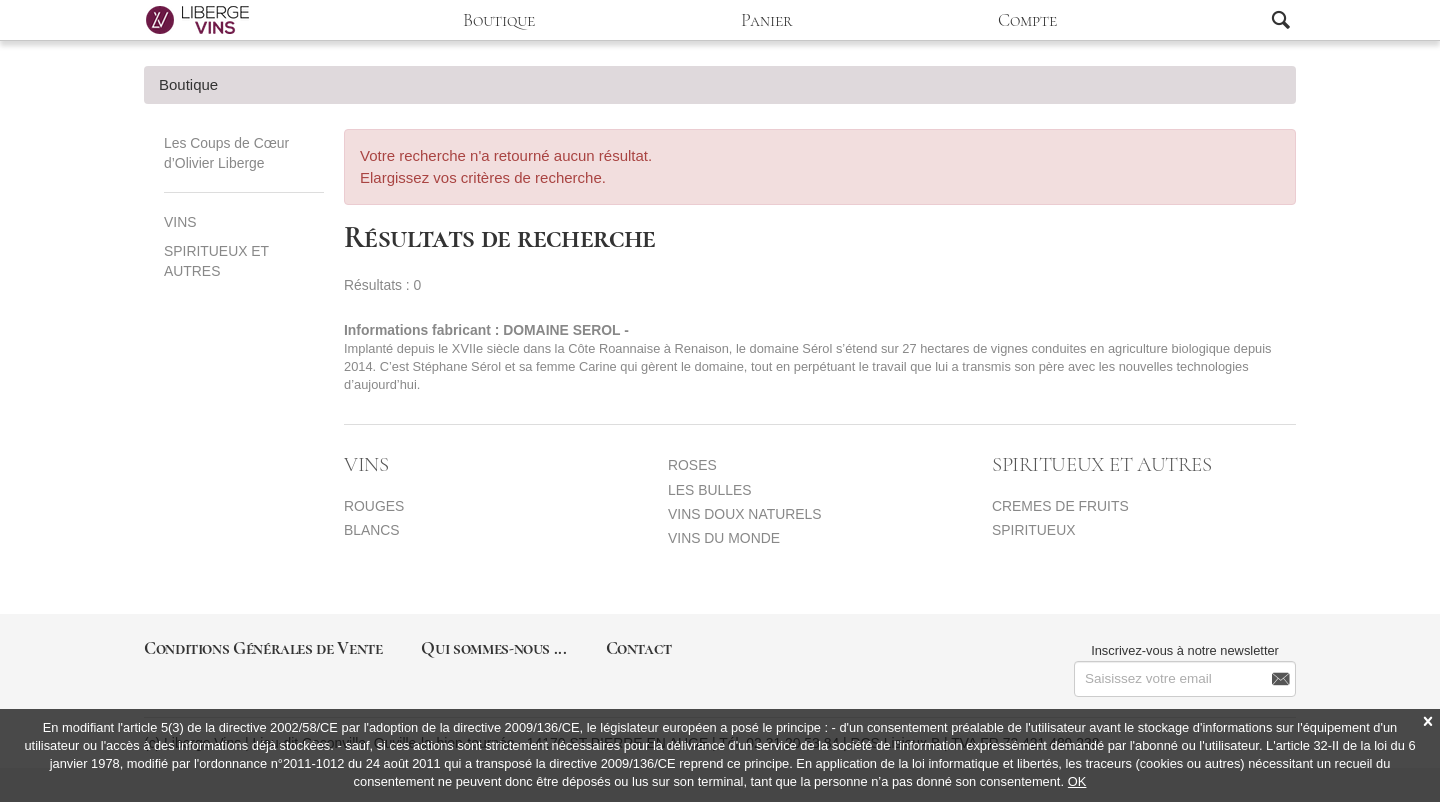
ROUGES (374, 506)
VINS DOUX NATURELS (745, 514)
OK (1077, 781)
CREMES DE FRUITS (1060, 506)
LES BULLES (710, 490)
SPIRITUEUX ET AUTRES (216, 261)
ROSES (692, 465)
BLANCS (372, 530)
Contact (639, 648)
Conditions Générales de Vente (263, 648)
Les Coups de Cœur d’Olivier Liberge (226, 153)
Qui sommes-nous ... (493, 648)
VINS (180, 222)
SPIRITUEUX (1033, 530)
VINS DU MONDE (724, 538)
